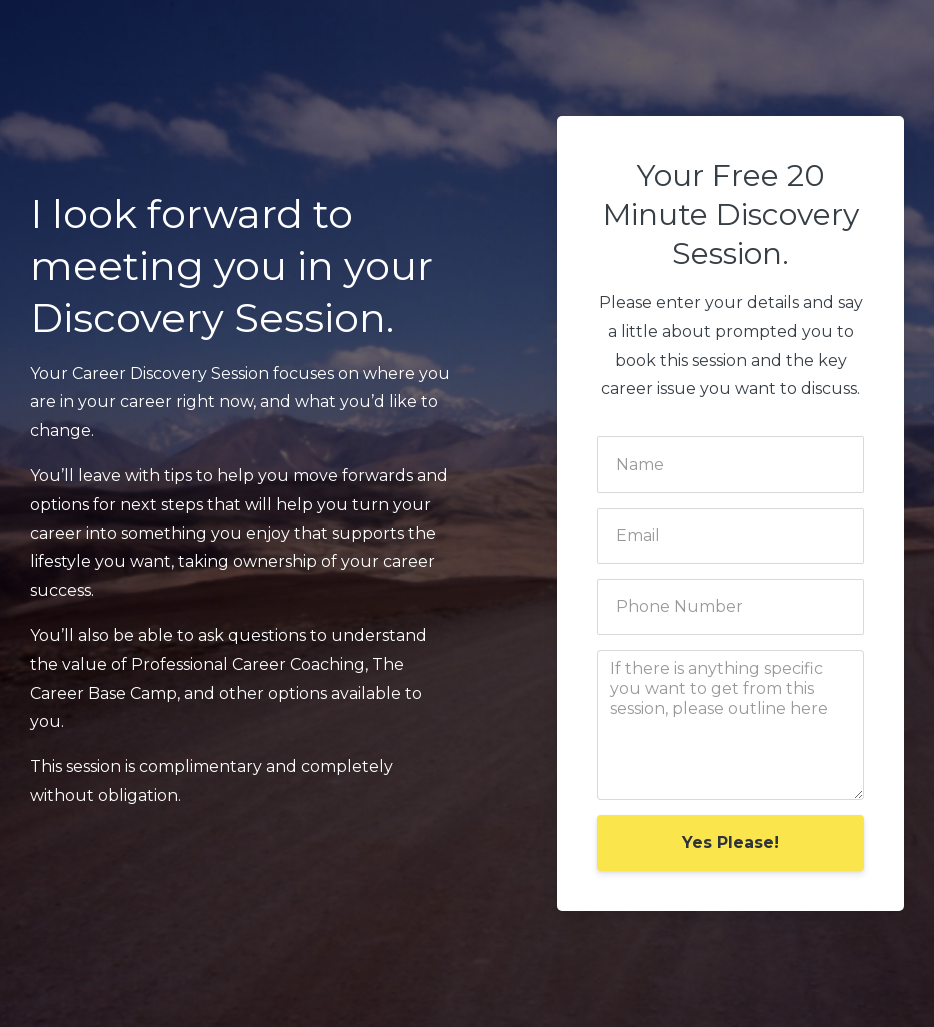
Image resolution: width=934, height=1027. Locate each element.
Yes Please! (730, 842)
